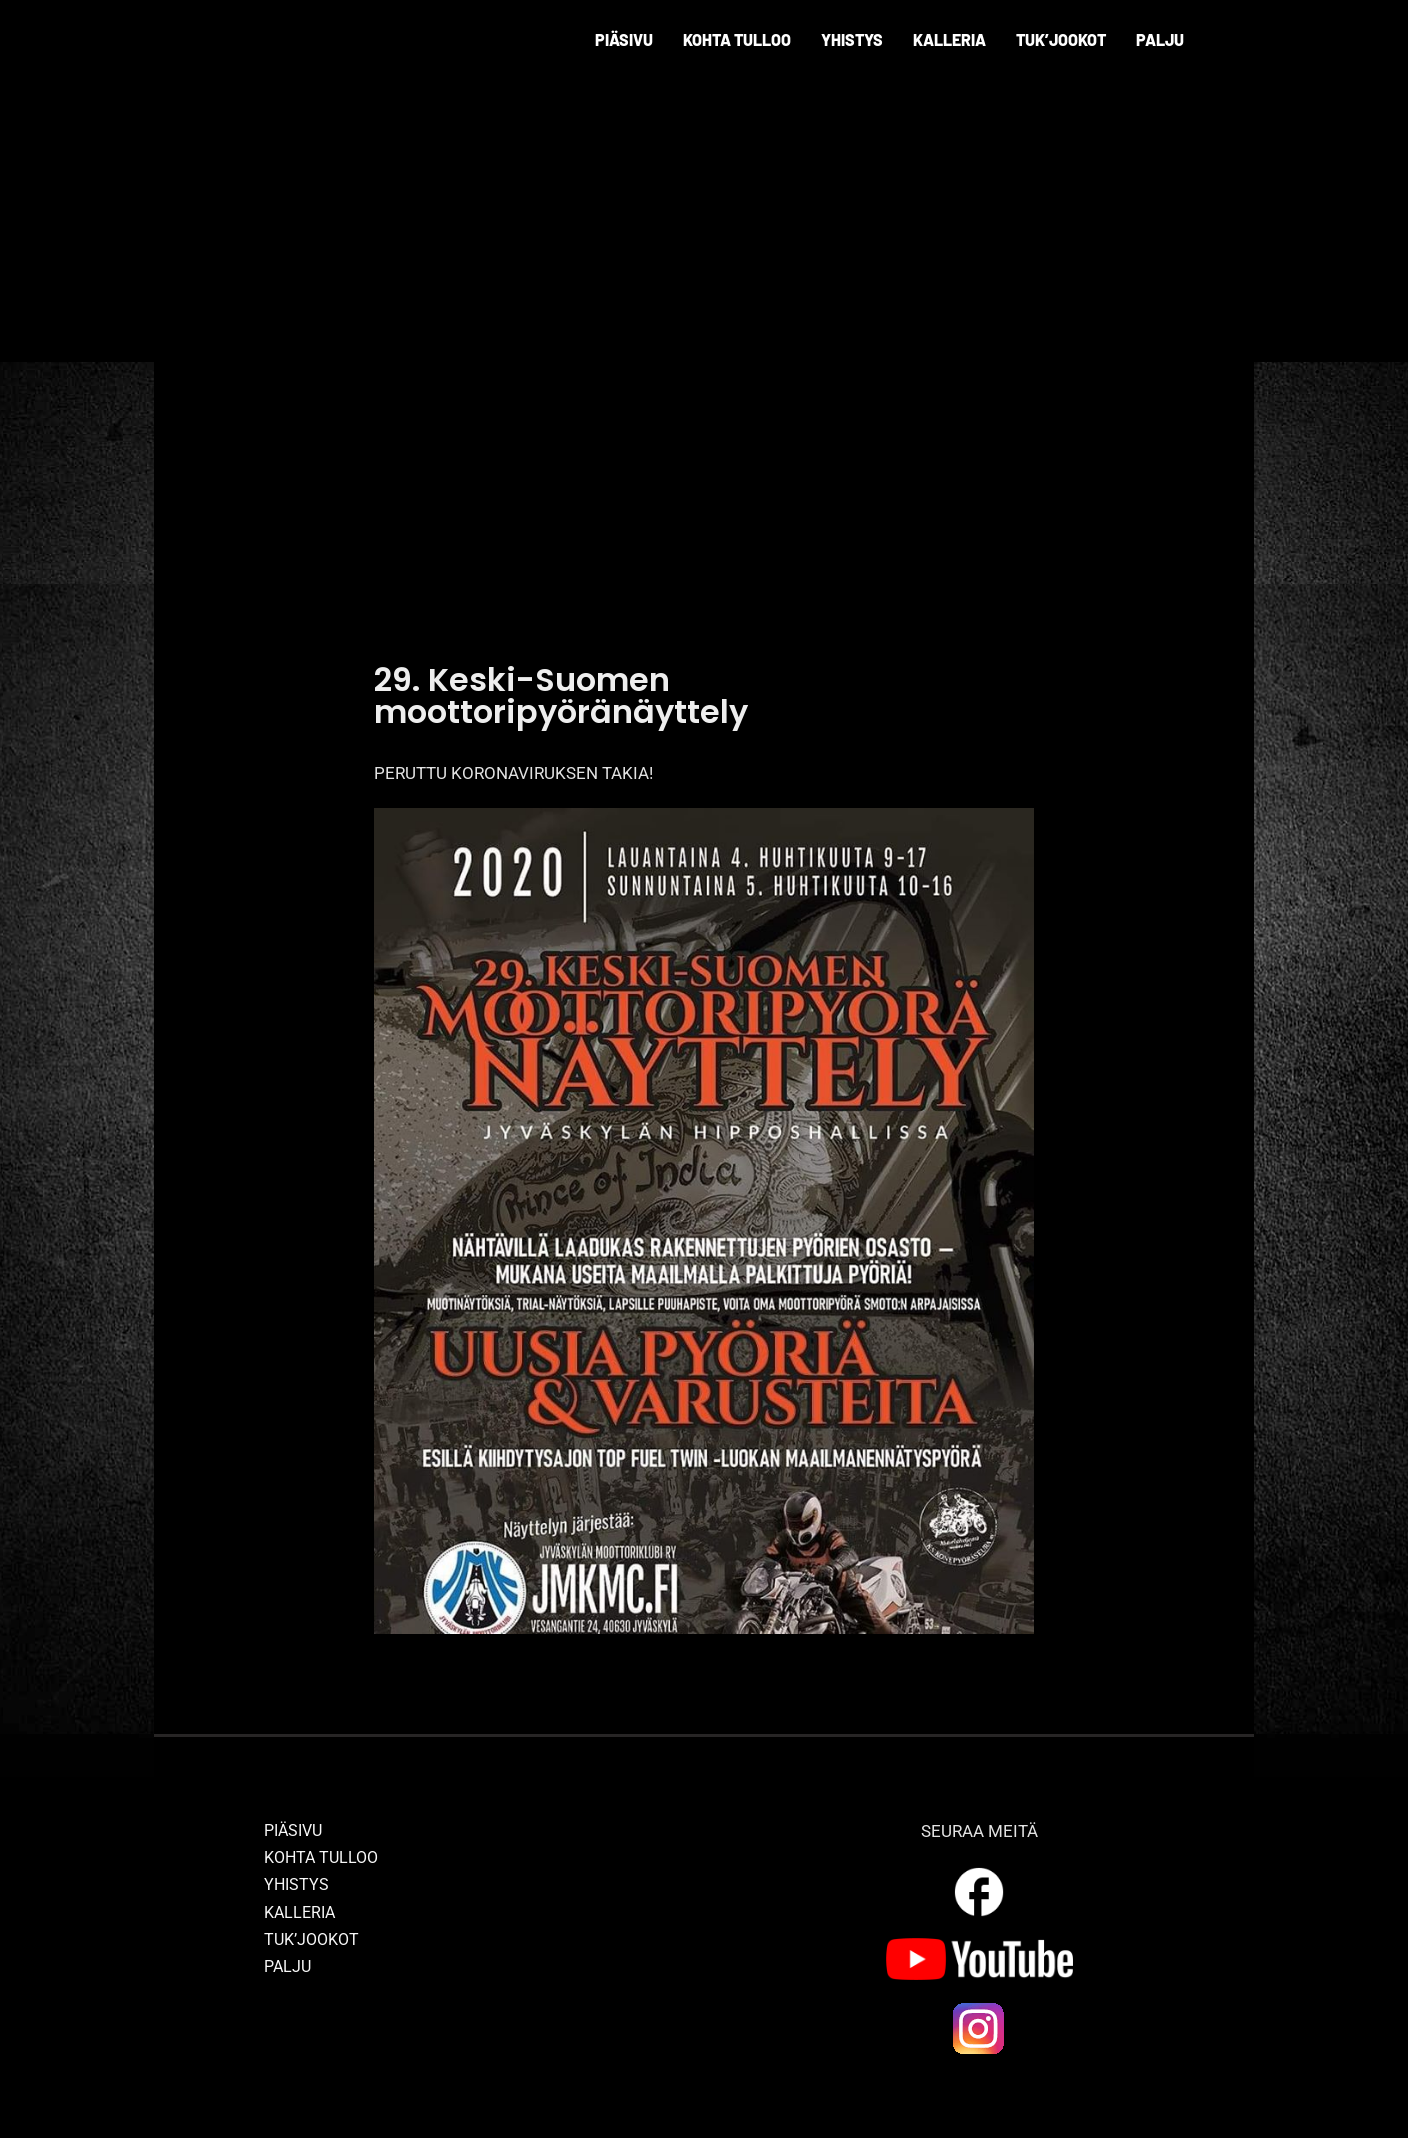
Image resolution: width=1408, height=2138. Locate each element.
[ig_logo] (979, 2008)
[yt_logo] (979, 1946)
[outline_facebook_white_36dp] (979, 1871)
